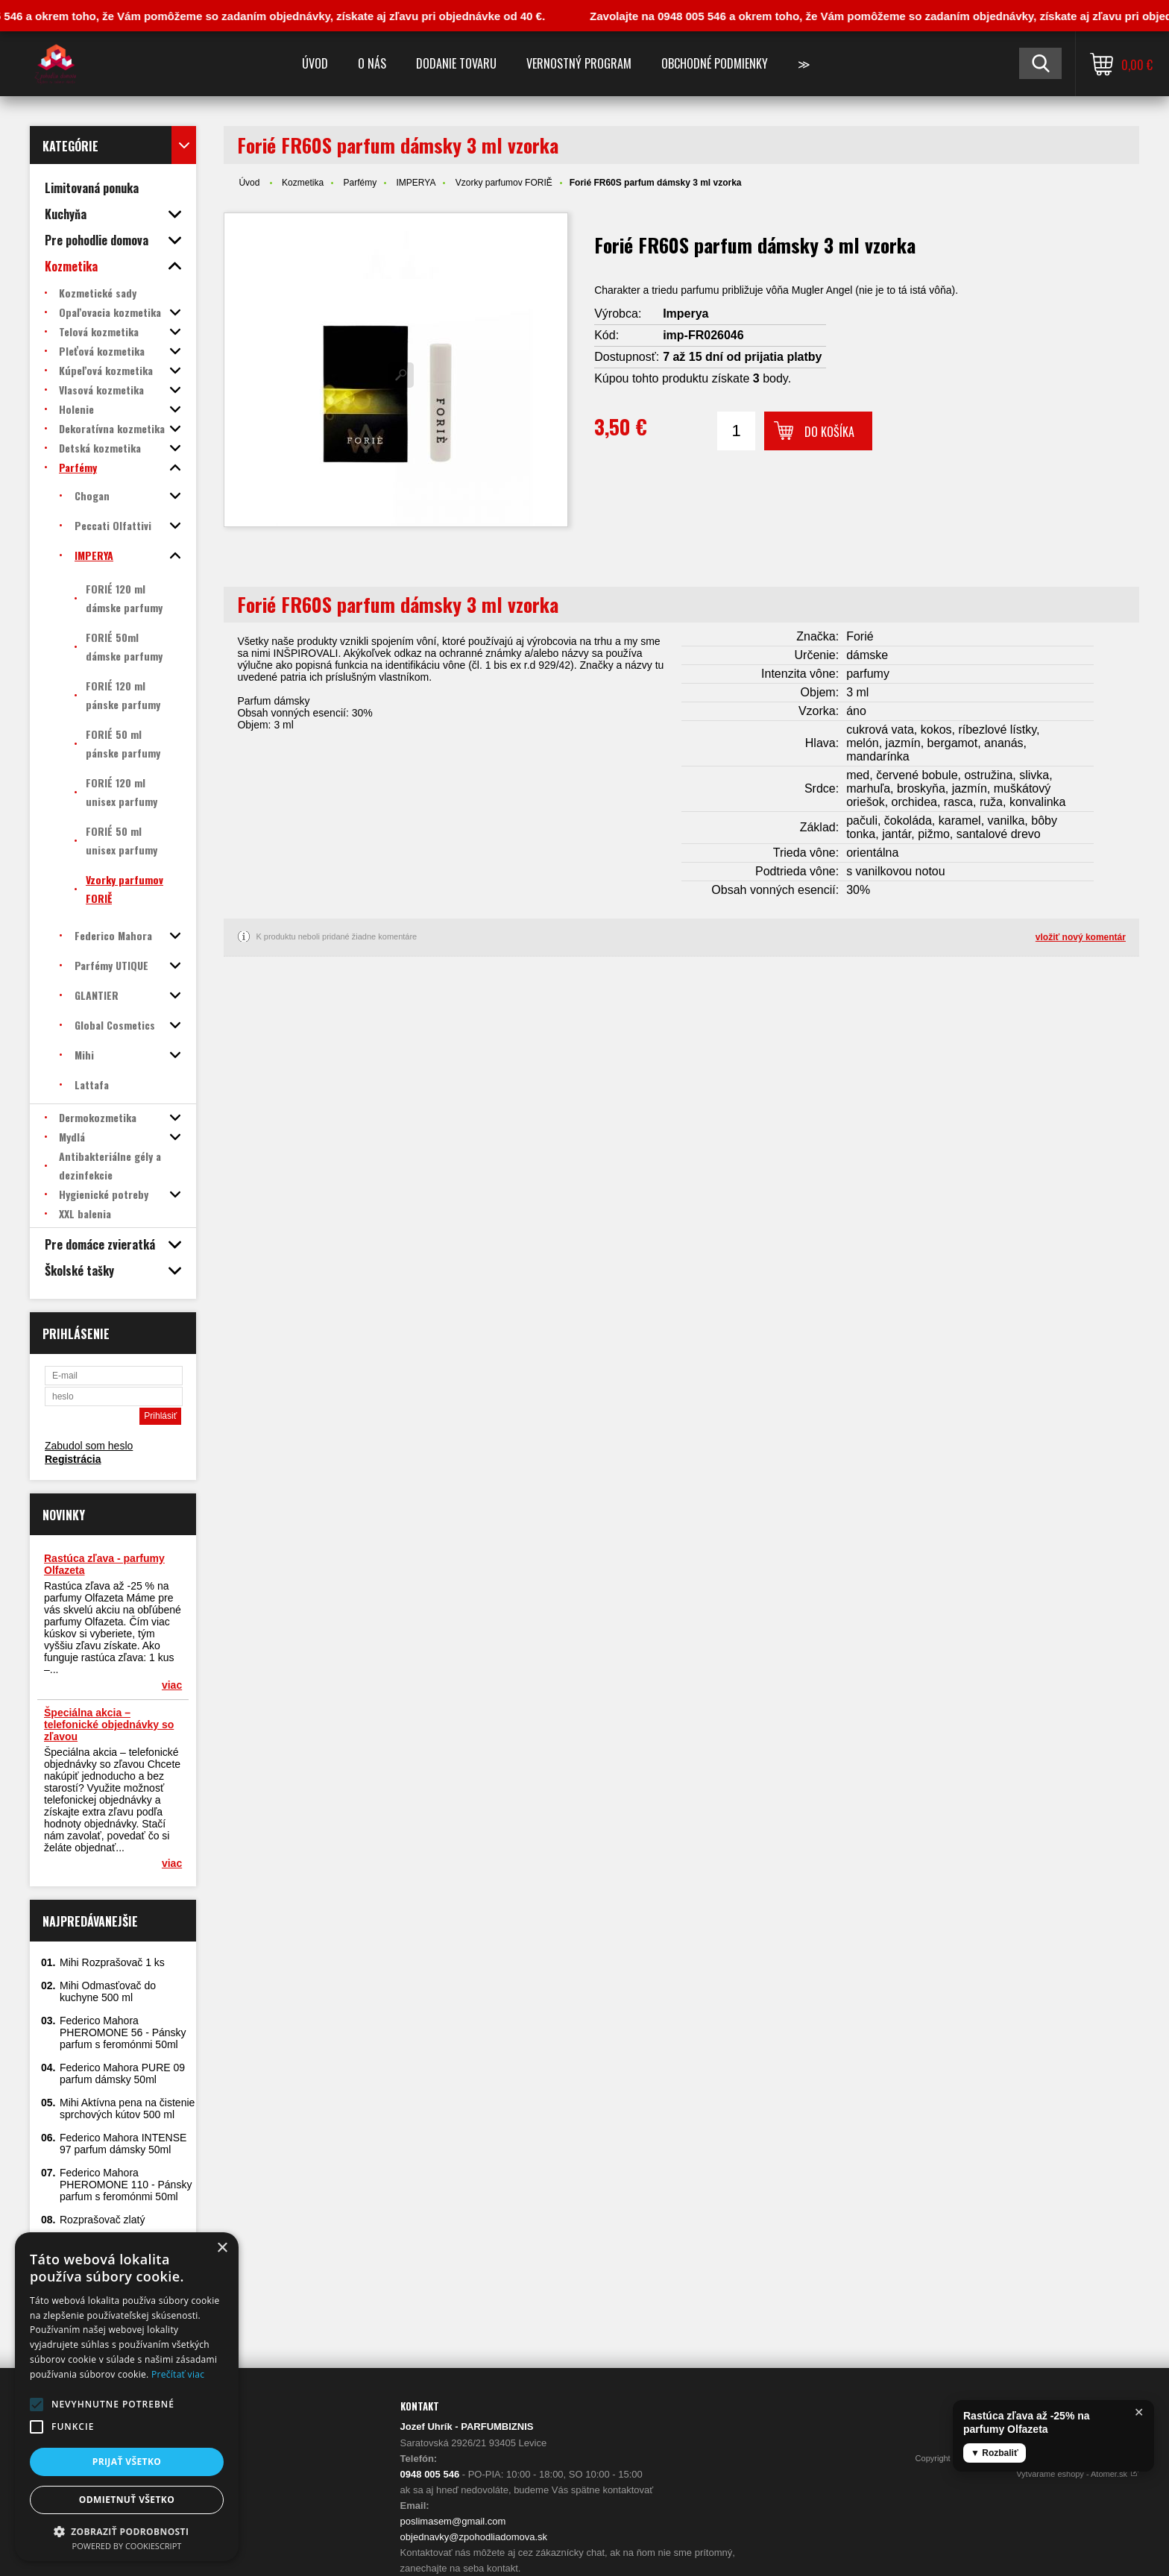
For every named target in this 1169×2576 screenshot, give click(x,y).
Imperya (685, 313)
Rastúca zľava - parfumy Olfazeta (104, 1564)
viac (172, 1685)
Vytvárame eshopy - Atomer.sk (1077, 2473)
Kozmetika (303, 182)
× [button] (221, 2248)
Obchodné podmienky (714, 63)
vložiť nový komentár (1081, 937)
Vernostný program (578, 63)
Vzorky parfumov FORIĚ (504, 182)
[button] (36, 2404)
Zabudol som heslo (89, 1446)
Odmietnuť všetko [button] (126, 2499)
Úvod (315, 63)
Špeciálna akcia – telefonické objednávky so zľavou (109, 1724)
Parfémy (359, 182)
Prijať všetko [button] (127, 2461)
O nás (372, 63)
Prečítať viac (177, 2374)
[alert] (127, 2396)
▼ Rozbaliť (994, 2453)
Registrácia (73, 1459)
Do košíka (829, 432)
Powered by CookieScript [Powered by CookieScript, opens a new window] (127, 2545)
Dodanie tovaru (456, 63)
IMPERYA (415, 182)
